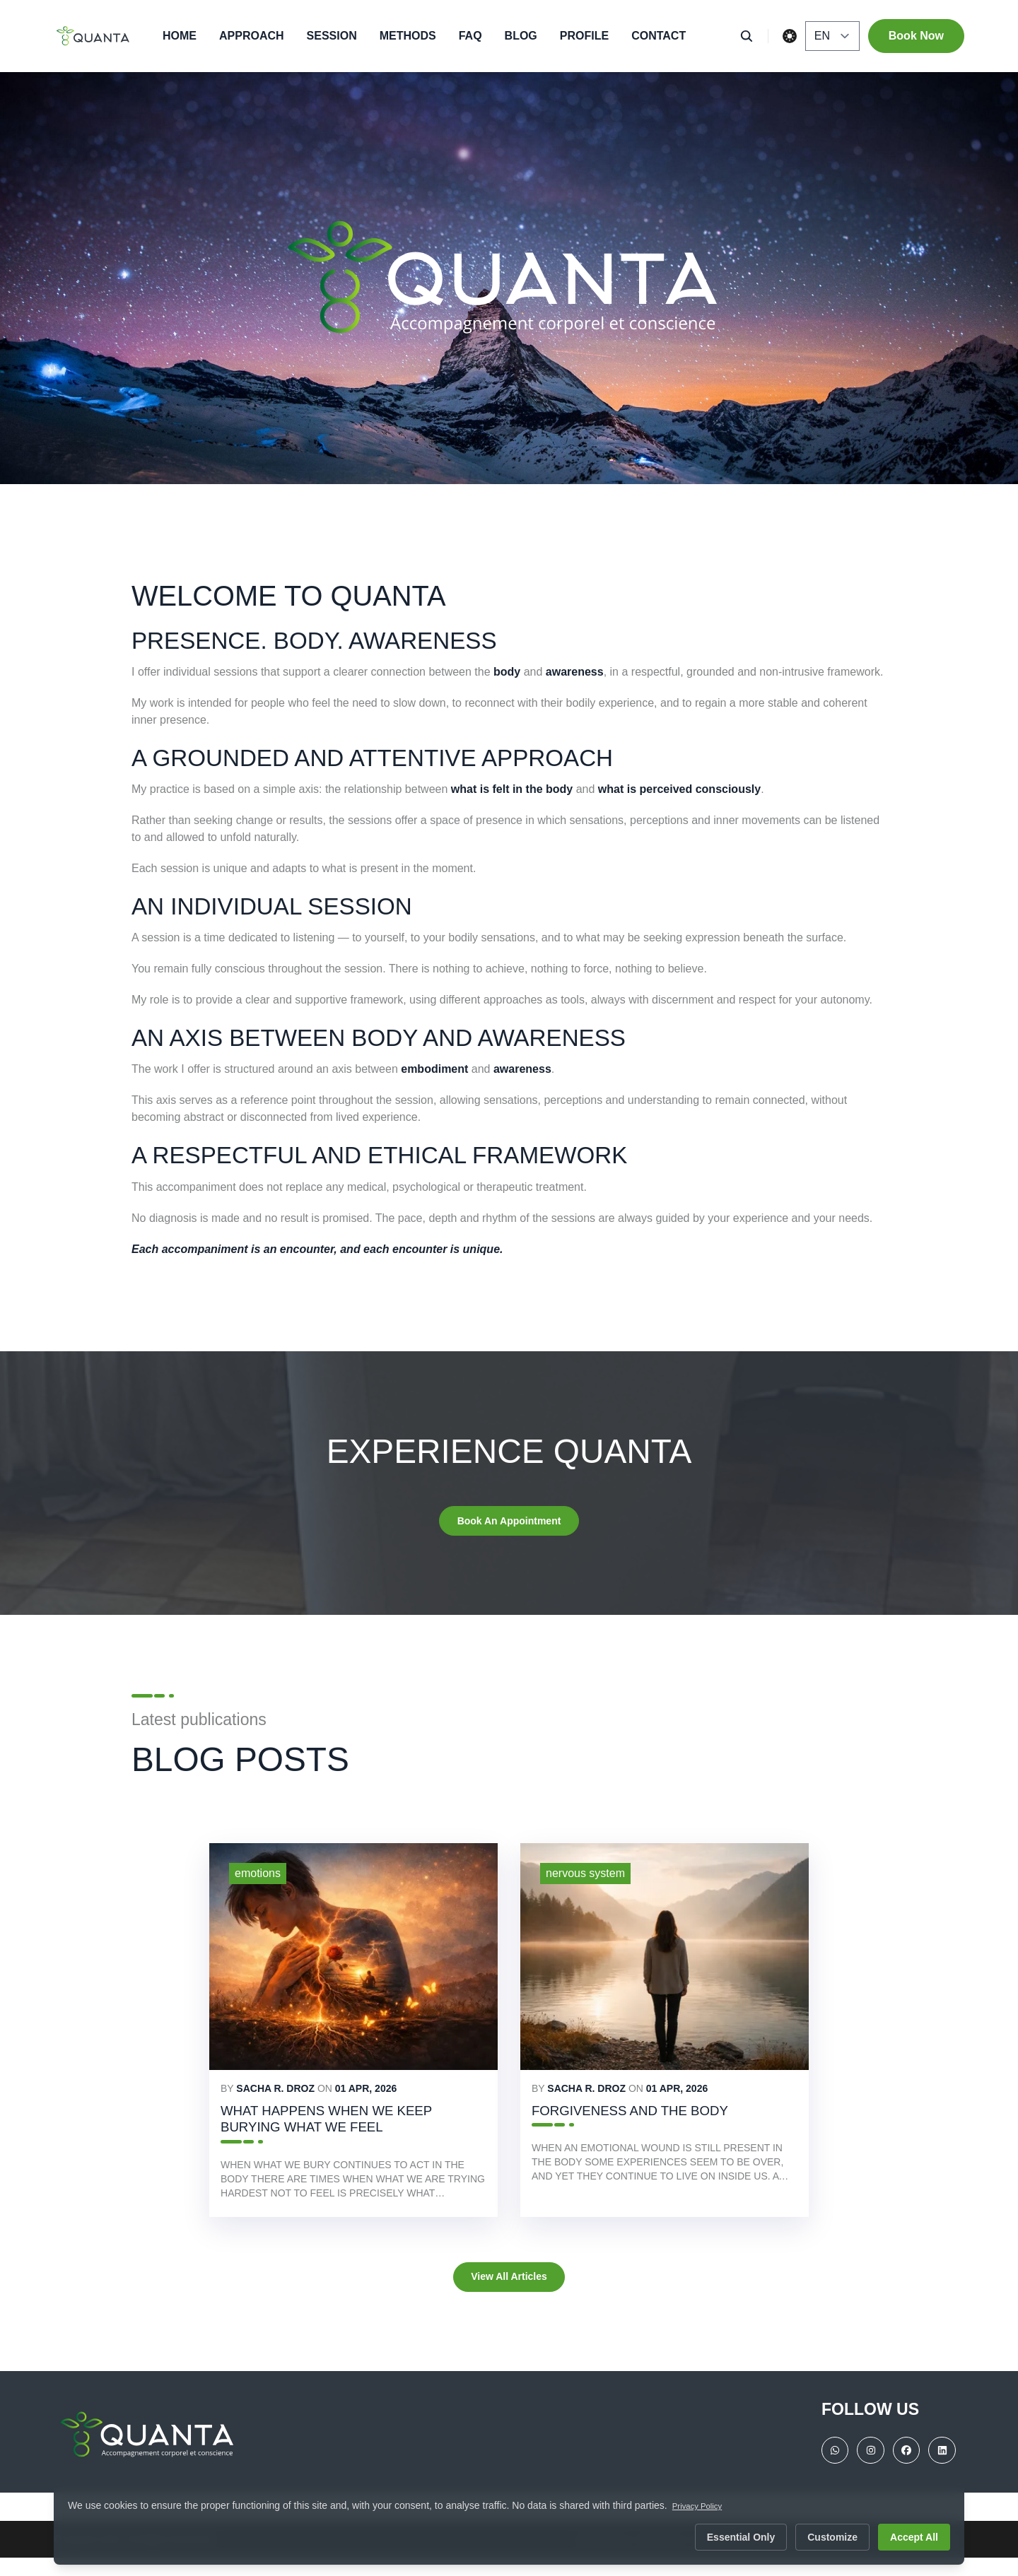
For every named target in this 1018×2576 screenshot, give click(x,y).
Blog (521, 36)
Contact (658, 36)
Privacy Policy (704, 2505)
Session (332, 36)
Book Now (916, 36)
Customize (832, 2537)
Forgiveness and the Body (653, 2118)
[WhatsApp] (821, 2470)
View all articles (508, 2293)
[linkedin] (940, 2470)
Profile (584, 36)
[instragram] (861, 2470)
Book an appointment (509, 1523)
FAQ (470, 36)
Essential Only (741, 2537)
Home (180, 36)
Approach (251, 36)
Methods (408, 36)
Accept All (914, 2537)
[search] (751, 36)
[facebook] (900, 2470)
